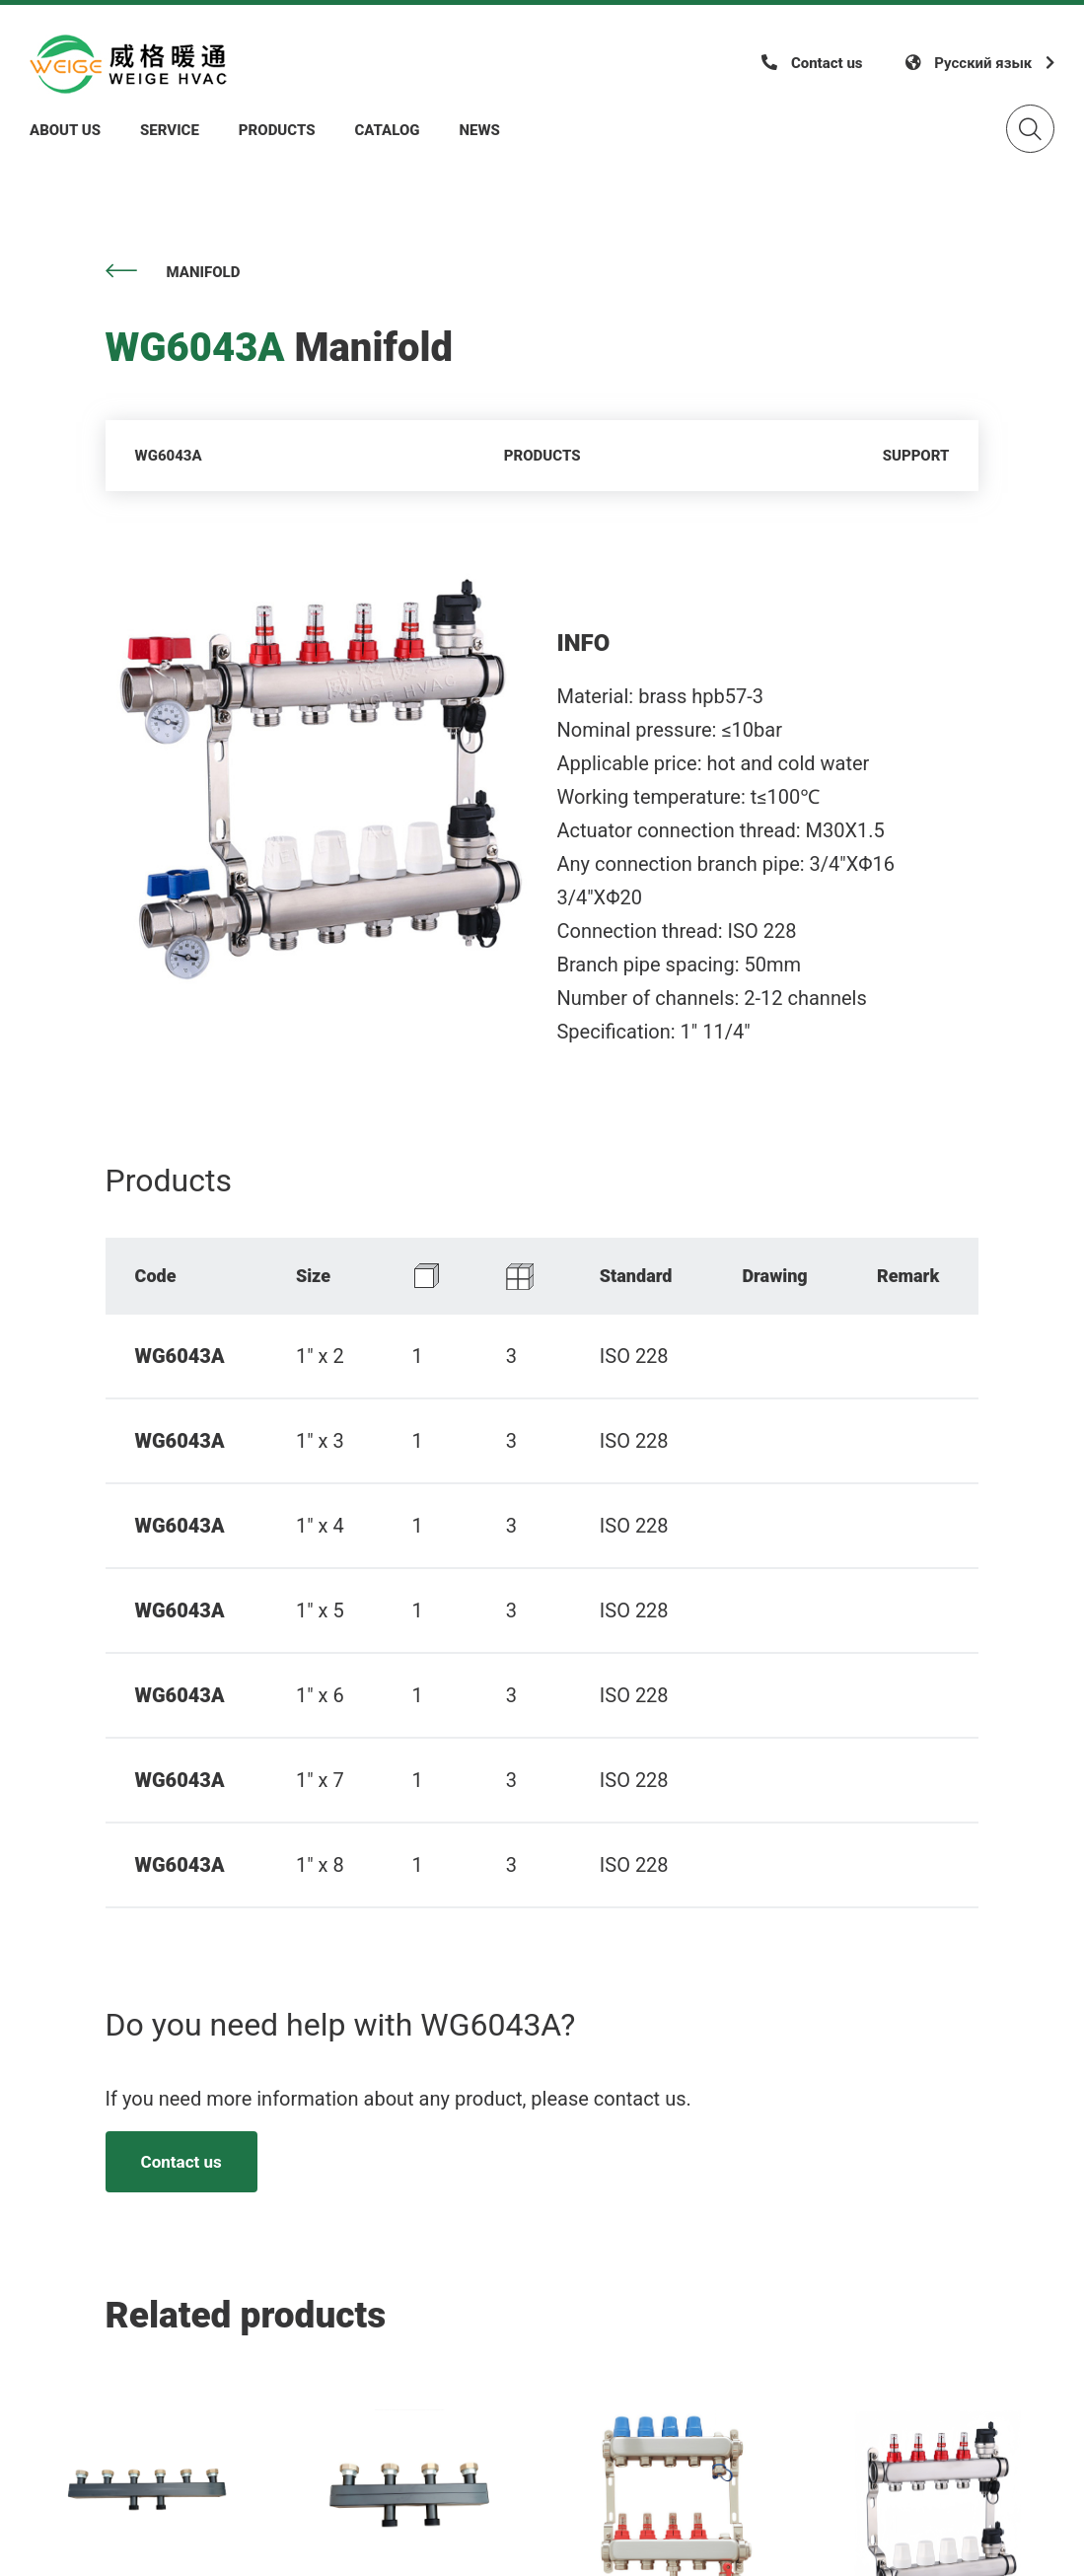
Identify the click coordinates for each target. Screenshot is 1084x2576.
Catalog (386, 130)
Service (169, 130)
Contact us (181, 2162)
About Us (65, 130)
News (480, 130)
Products (277, 130)
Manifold (173, 272)
